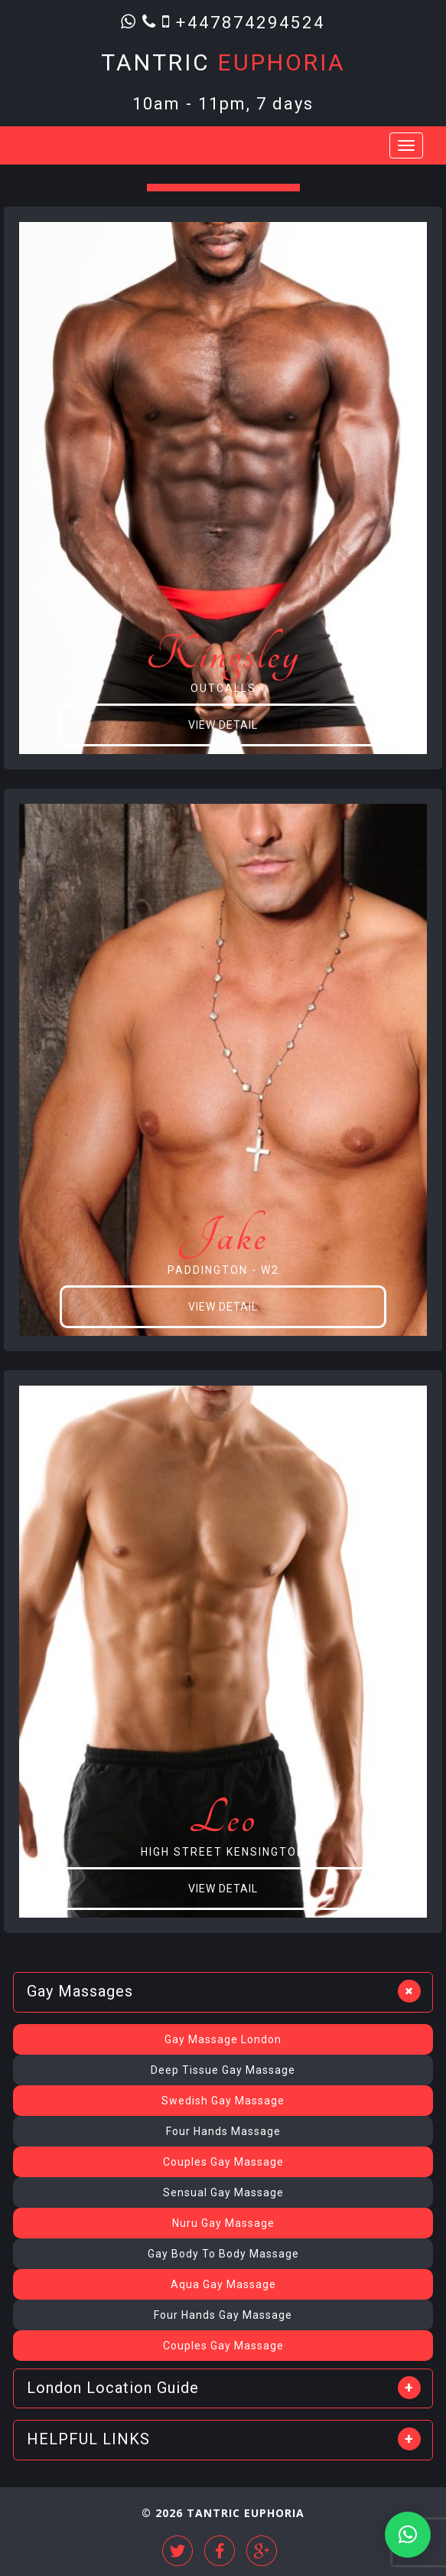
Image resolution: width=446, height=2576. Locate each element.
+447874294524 (250, 21)
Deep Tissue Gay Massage (223, 2070)
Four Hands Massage (223, 2131)
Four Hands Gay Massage (223, 2315)
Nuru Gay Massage (223, 2223)
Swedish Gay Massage (223, 2100)
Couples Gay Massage (223, 2162)
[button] (408, 2535)
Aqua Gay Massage (223, 2284)
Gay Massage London (223, 2039)
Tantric (223, 62)
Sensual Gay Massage (223, 2192)
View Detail (223, 725)
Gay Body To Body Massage (223, 2254)
